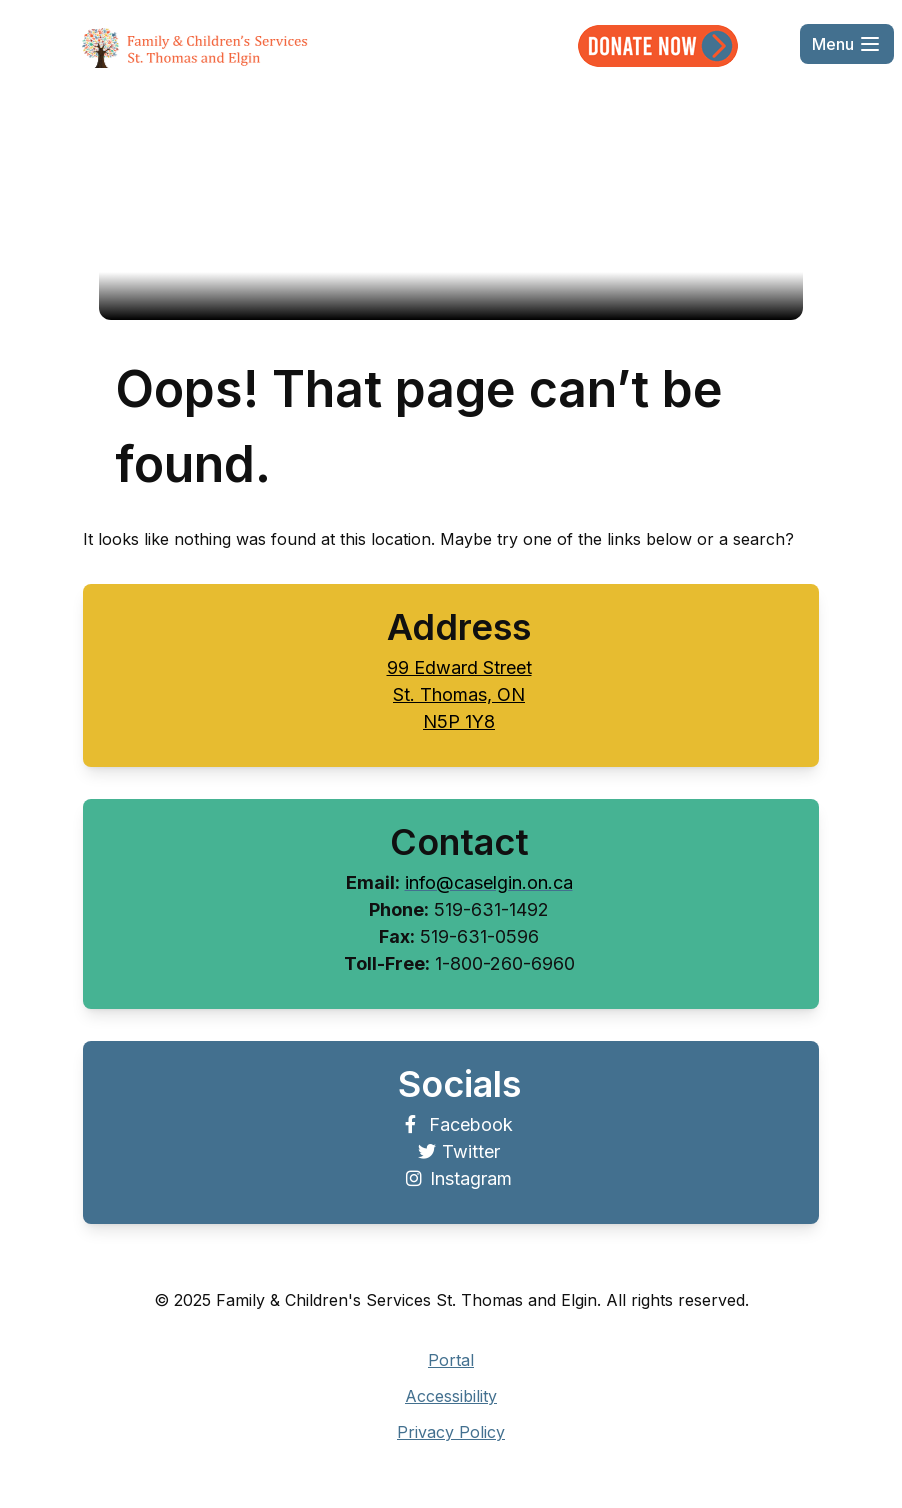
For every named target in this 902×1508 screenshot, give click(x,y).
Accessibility (451, 1396)
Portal (451, 1360)
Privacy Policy (451, 1432)
